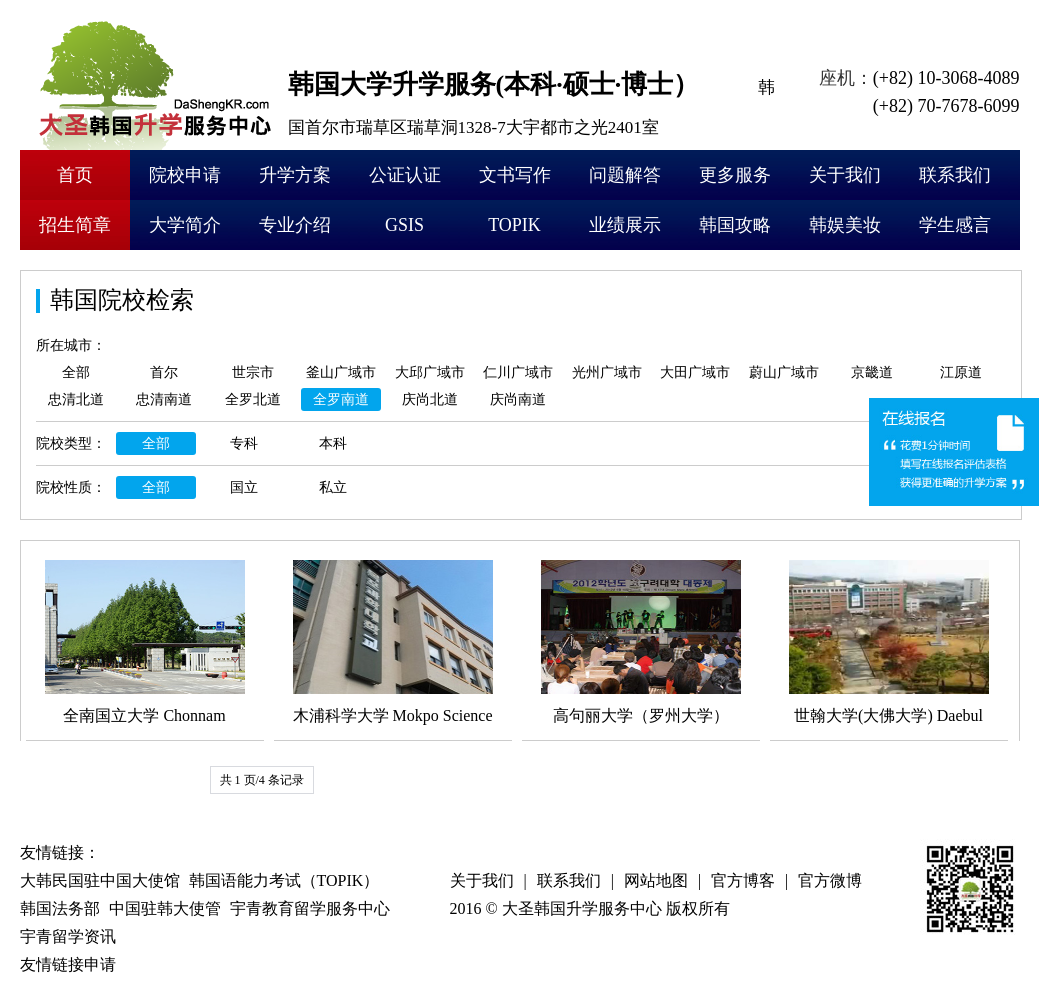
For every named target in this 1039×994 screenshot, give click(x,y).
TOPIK (514, 225)
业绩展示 (625, 225)
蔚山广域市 (784, 372)
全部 (76, 372)
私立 (333, 487)
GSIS (404, 225)
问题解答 (625, 175)
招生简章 (75, 225)
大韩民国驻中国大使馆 (100, 880)
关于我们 (845, 175)
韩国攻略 (735, 225)
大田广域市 (695, 372)
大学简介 (185, 225)
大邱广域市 (430, 372)
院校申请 (185, 175)
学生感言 (955, 225)
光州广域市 (607, 372)
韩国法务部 (60, 908)
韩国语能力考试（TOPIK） (284, 880)
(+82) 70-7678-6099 (946, 106)
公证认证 (405, 175)
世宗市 (253, 372)
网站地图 (656, 880)
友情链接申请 (68, 964)
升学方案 (295, 175)
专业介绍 (295, 225)
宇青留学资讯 (68, 936)
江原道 (961, 372)
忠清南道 (164, 399)
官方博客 (743, 880)
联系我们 (955, 175)
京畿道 (872, 372)
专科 (244, 443)
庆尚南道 (518, 399)
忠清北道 (76, 399)
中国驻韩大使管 (165, 908)
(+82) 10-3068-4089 (946, 78)
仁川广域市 (518, 372)
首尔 (164, 372)
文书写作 (515, 175)
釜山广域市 (341, 372)
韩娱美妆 (845, 225)
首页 (75, 175)
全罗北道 (253, 399)
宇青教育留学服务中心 (310, 908)
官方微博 (830, 880)
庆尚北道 (430, 399)
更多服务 (735, 175)
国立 (244, 487)
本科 (333, 443)
